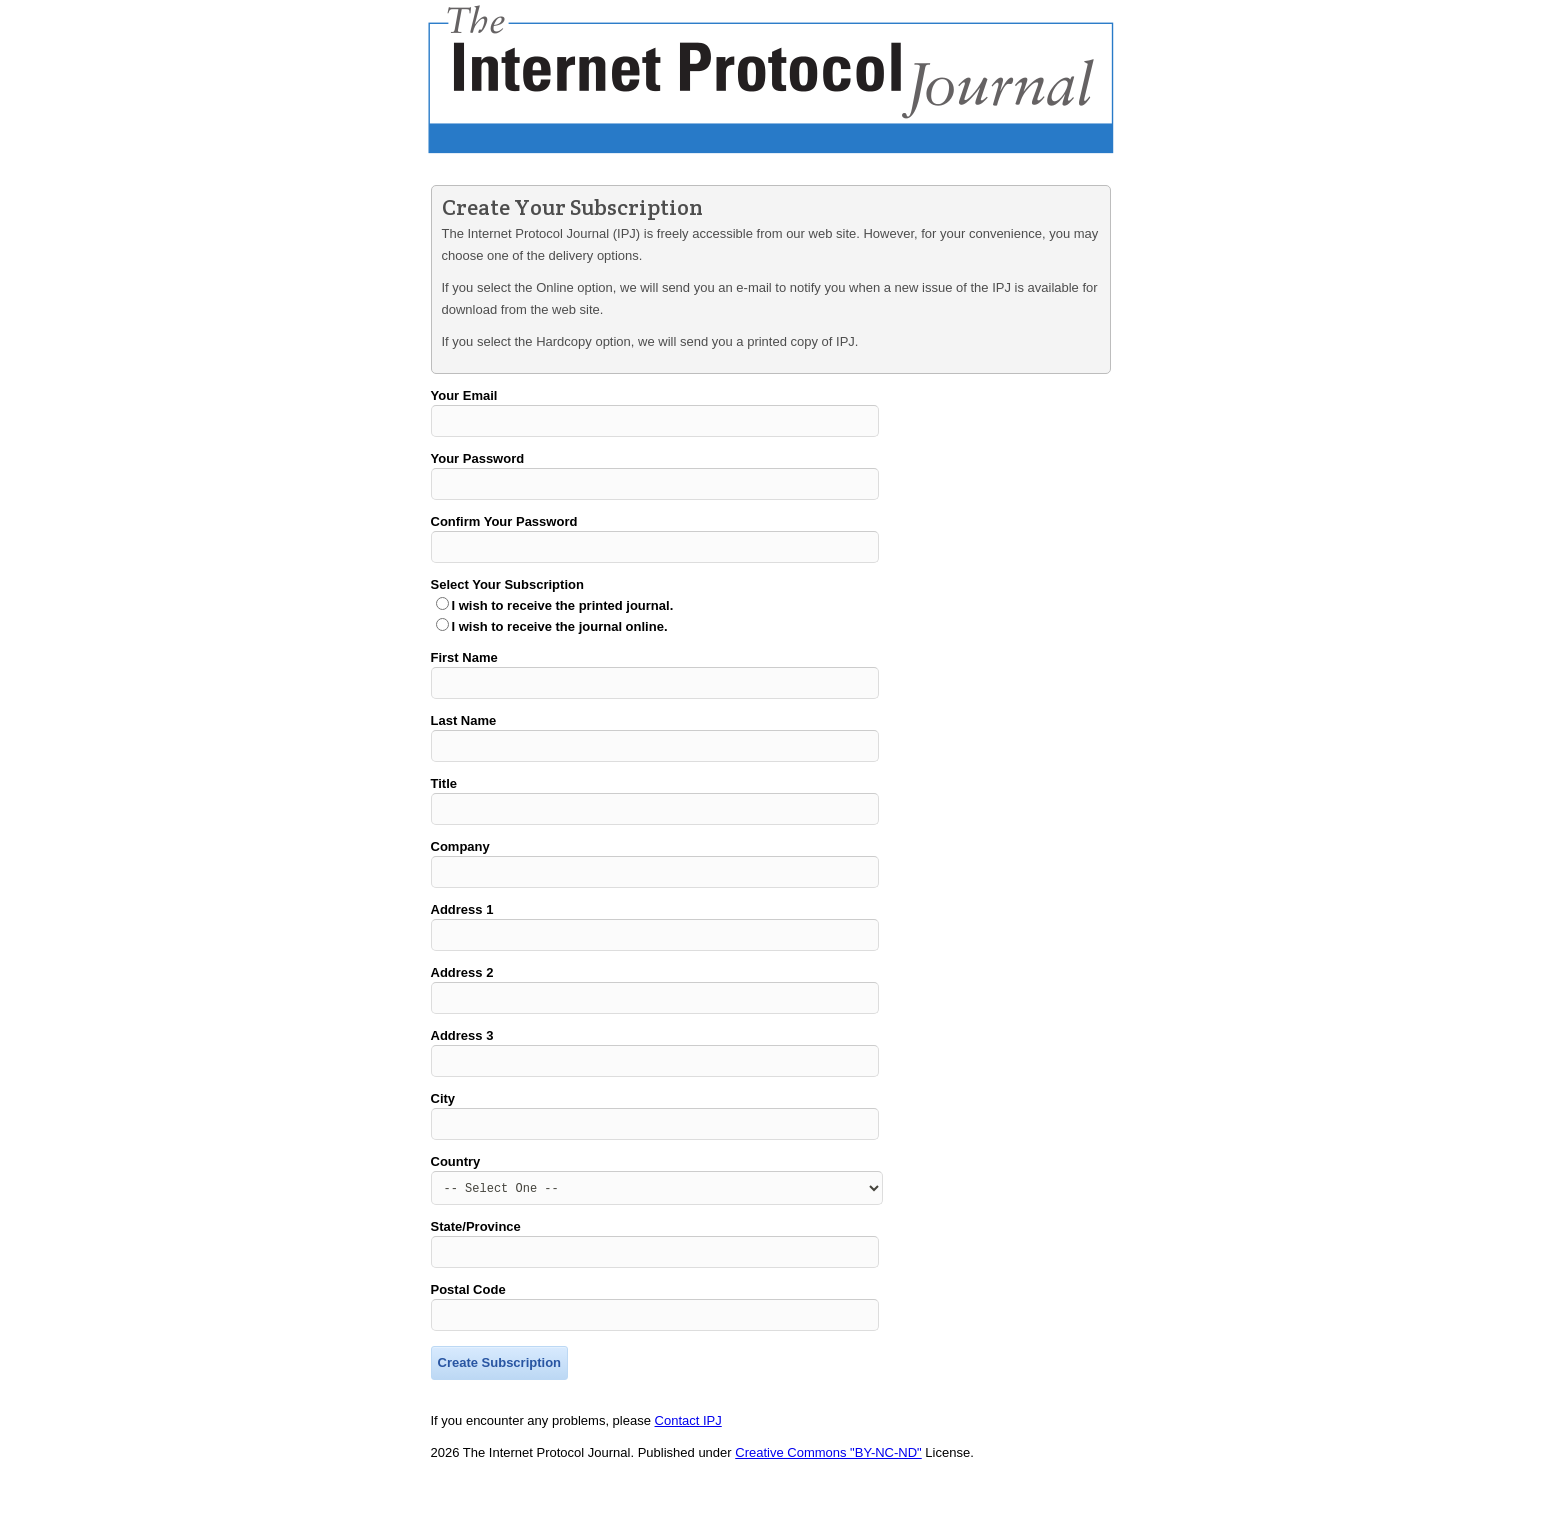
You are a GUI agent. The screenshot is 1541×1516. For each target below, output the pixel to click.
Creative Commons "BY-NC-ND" (828, 1494)
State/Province (476, 1262)
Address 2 (462, 996)
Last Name (464, 732)
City (443, 1128)
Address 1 (462, 930)
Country (456, 1194)
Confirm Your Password (504, 527)
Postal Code (468, 1328)
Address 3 (462, 1062)
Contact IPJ (688, 1462)
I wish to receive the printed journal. (563, 614)
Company (460, 864)
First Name (464, 666)
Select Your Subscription (507, 593)
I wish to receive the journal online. (560, 635)
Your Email (464, 395)
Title (444, 798)
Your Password (478, 461)
